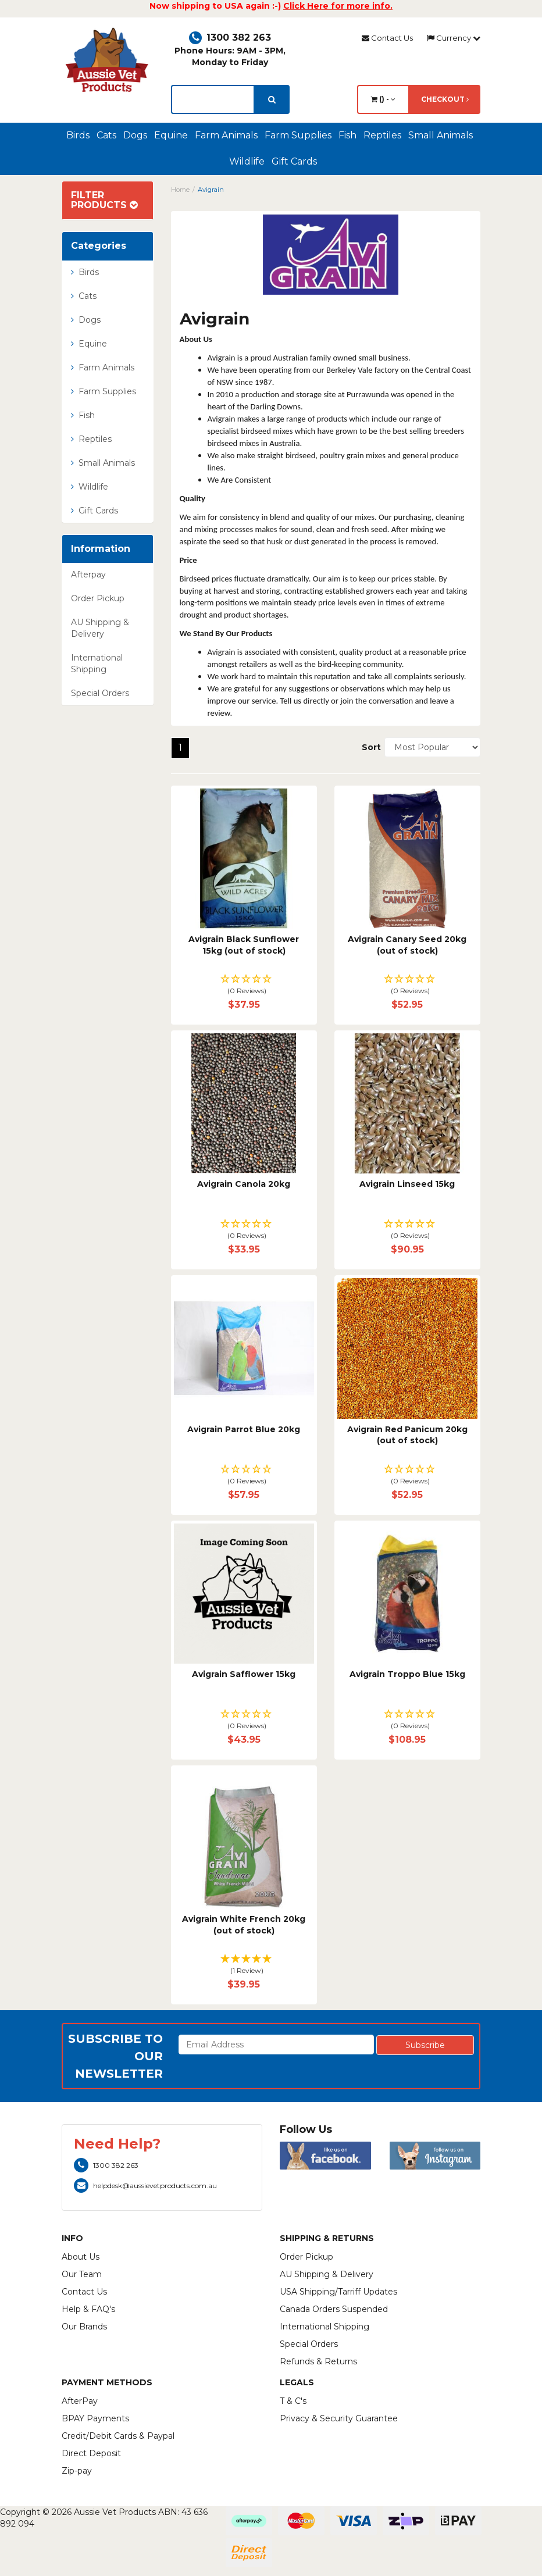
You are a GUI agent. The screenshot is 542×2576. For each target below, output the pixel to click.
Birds (78, 135)
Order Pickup (97, 598)
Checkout (445, 99)
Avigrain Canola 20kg (243, 1184)
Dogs (135, 135)
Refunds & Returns (318, 2361)
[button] (244, 985)
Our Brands (84, 2326)
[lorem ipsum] (213, 99)
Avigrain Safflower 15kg (243, 1674)
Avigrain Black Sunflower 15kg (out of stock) (243, 945)
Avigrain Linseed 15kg (407, 1184)
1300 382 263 (230, 37)
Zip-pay (77, 2471)
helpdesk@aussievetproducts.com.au (145, 2185)
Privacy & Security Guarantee (339, 2418)
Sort (369, 747)
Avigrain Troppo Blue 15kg (407, 1674)
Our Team (82, 2274)
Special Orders (100, 693)
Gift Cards (294, 161)
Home (180, 189)
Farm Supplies (298, 135)
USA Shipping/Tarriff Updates (338, 2291)
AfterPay (80, 2401)
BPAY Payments (95, 2418)
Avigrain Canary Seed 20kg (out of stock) (407, 945)
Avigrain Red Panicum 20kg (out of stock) (407, 1435)
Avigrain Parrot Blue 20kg (243, 1429)
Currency (453, 37)
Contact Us (387, 37)
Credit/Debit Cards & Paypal (118, 2436)
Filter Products (104, 200)
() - (383, 99)
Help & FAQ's (88, 2309)
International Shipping (97, 663)
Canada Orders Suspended (334, 2309)
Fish (347, 135)
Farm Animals (226, 135)
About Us (80, 2257)
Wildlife (247, 161)
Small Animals (440, 135)
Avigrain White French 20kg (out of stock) (243, 1925)
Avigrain (211, 189)
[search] (272, 99)
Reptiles (382, 135)
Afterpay (88, 574)
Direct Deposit (91, 2453)
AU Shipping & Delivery (100, 628)
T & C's (293, 2401)
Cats (106, 135)
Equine (171, 135)
